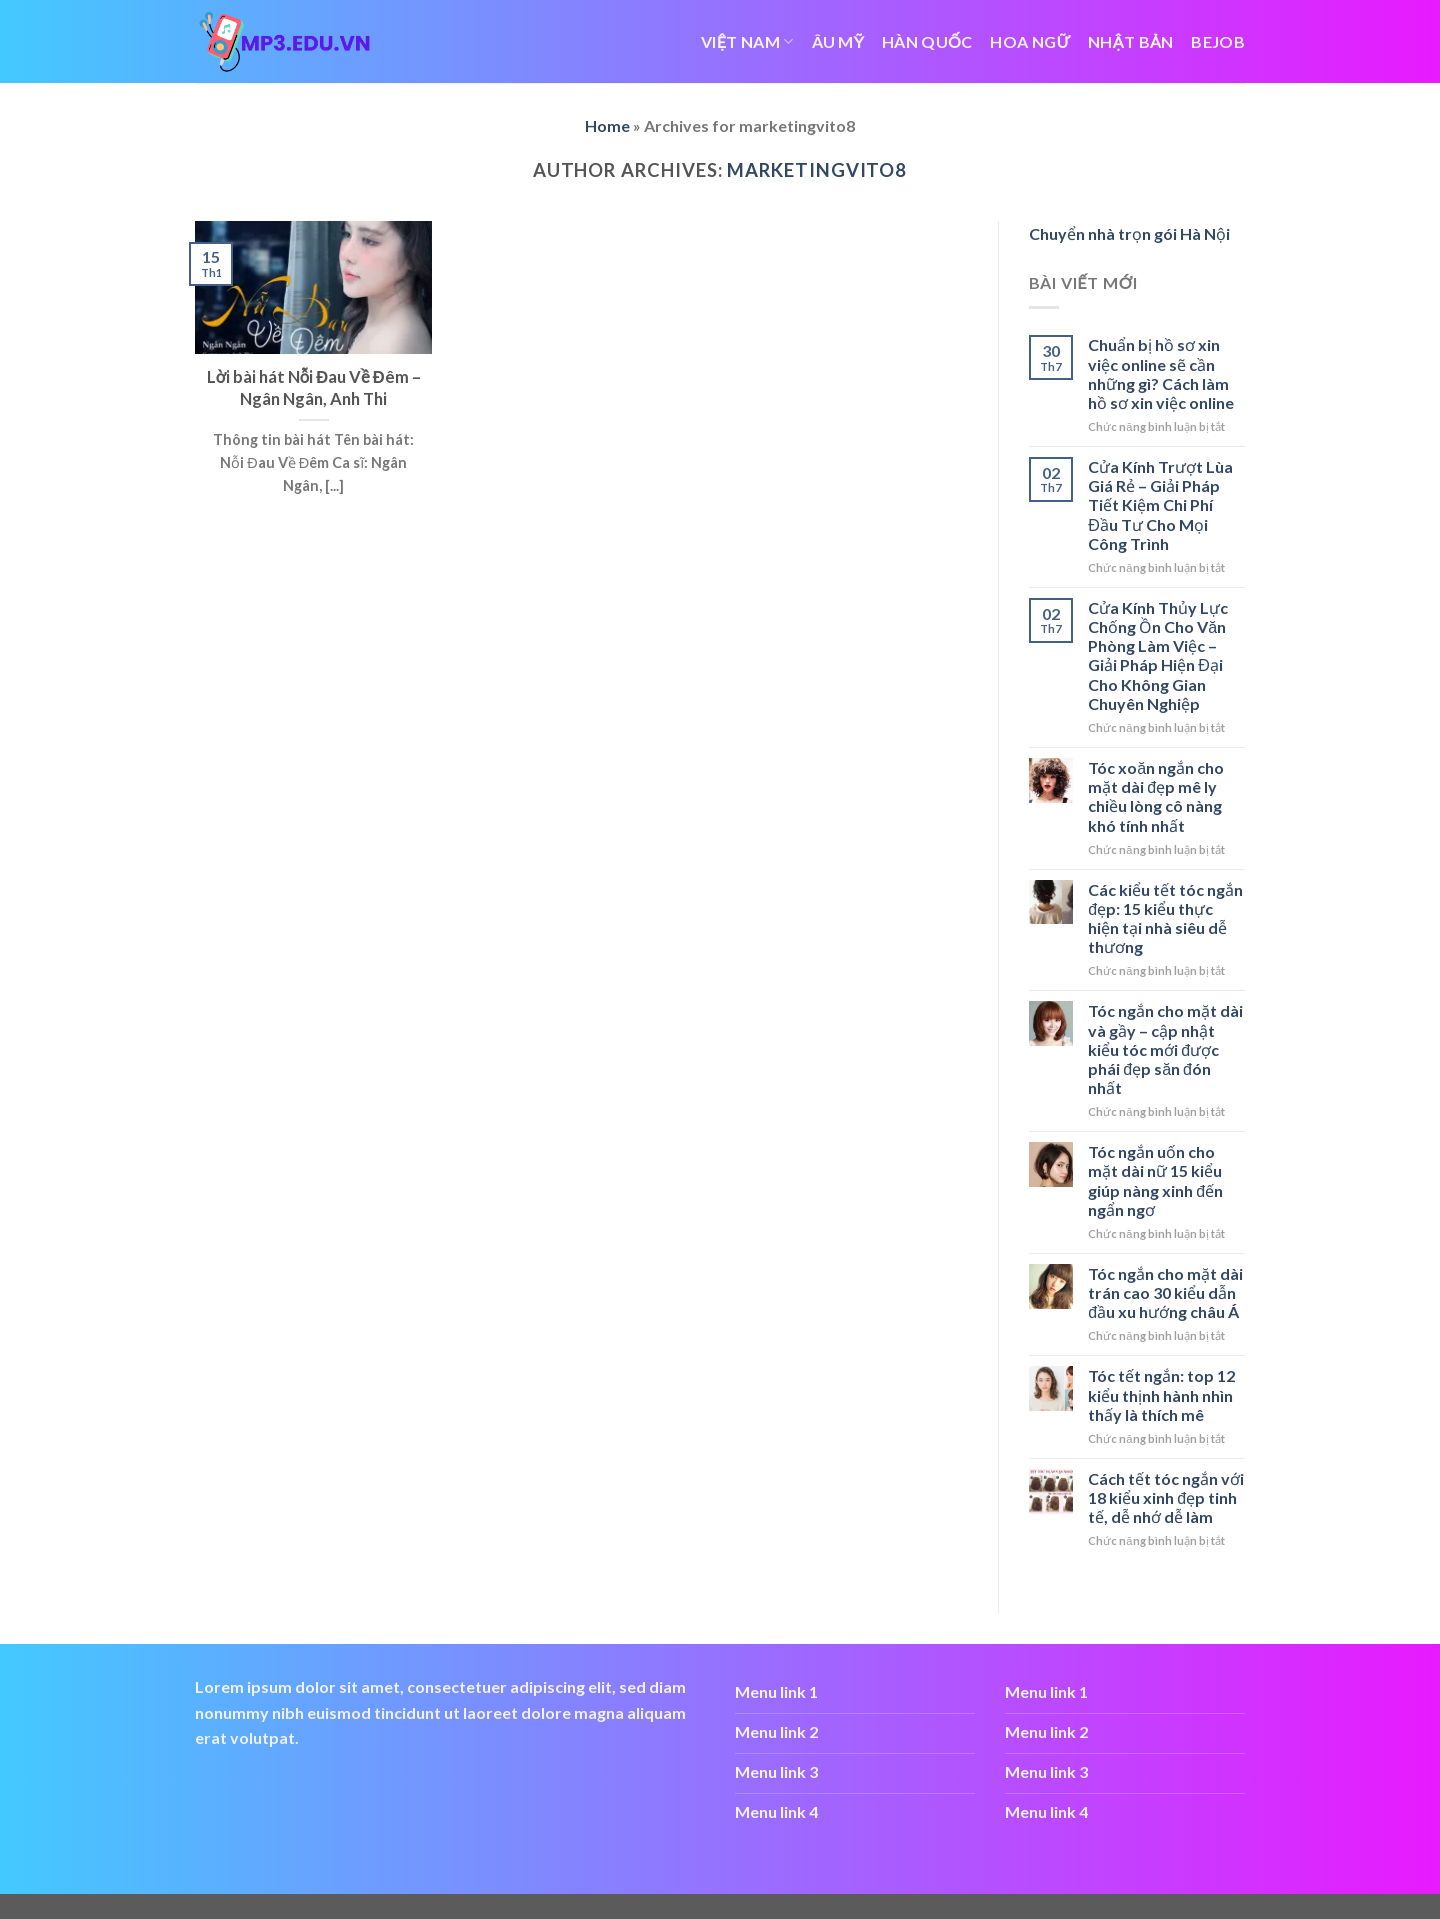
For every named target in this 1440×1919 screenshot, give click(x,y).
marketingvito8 (817, 170)
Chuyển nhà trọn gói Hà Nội (1129, 233)
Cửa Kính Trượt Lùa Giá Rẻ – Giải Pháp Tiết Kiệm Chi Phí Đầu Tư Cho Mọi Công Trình (1160, 505)
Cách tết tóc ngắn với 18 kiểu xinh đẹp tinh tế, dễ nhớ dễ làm (1166, 1497)
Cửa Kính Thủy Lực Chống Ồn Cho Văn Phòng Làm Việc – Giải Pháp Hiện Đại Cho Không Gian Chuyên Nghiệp (1158, 655)
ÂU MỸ (838, 41)
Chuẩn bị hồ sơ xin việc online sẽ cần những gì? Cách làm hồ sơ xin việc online (1161, 373)
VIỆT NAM (747, 41)
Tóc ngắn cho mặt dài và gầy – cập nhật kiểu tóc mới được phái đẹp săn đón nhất (1165, 1049)
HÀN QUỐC (927, 41)
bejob (1218, 41)
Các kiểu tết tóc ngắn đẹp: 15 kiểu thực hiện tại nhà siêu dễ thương (1165, 918)
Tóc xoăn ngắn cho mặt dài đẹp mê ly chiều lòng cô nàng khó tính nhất (1156, 796)
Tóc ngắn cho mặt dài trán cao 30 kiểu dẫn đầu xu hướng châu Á (1165, 1292)
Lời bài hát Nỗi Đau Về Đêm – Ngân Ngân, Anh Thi (314, 388)
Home (607, 125)
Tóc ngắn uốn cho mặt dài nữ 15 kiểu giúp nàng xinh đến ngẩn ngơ (1155, 1180)
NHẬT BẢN (1130, 41)
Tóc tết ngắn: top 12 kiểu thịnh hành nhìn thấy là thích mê (1161, 1394)
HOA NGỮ (1030, 41)
